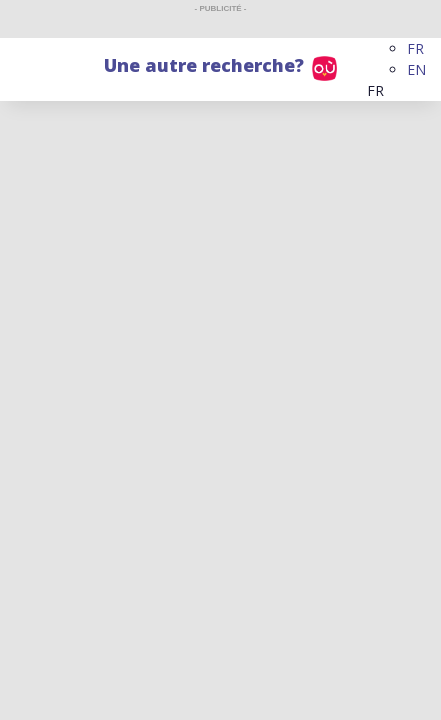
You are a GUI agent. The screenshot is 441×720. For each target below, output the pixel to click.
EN (416, 69)
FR (415, 48)
